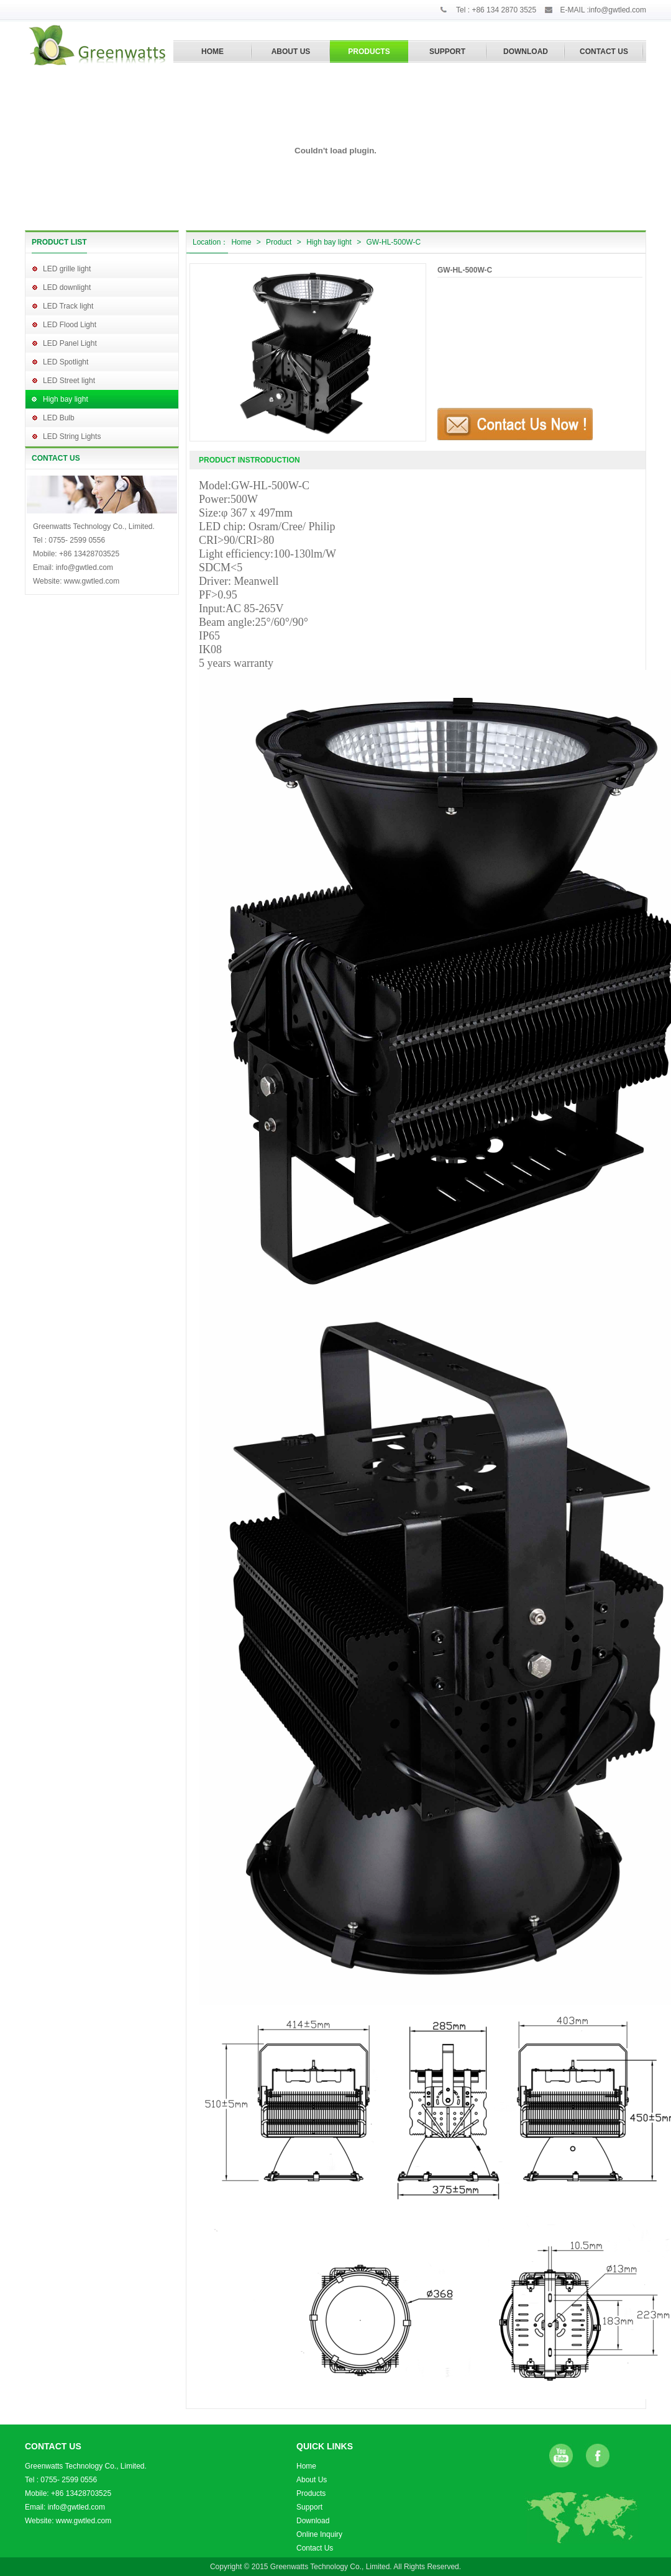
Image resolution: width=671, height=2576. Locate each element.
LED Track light (68, 306)
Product (278, 242)
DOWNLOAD (525, 51)
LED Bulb (59, 418)
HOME (212, 51)
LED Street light (69, 380)
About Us (311, 2479)
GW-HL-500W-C (394, 242)
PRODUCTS (369, 51)
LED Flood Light (69, 324)
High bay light (65, 399)
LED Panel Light (70, 343)
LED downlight (67, 287)
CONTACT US (604, 51)
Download (312, 2520)
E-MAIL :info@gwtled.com (603, 10)
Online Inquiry (319, 2534)
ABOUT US (291, 51)
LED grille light (67, 268)
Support (309, 2507)
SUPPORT (447, 51)
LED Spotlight (65, 362)
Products (311, 2493)
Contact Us (314, 2548)
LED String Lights (72, 436)
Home (241, 242)
